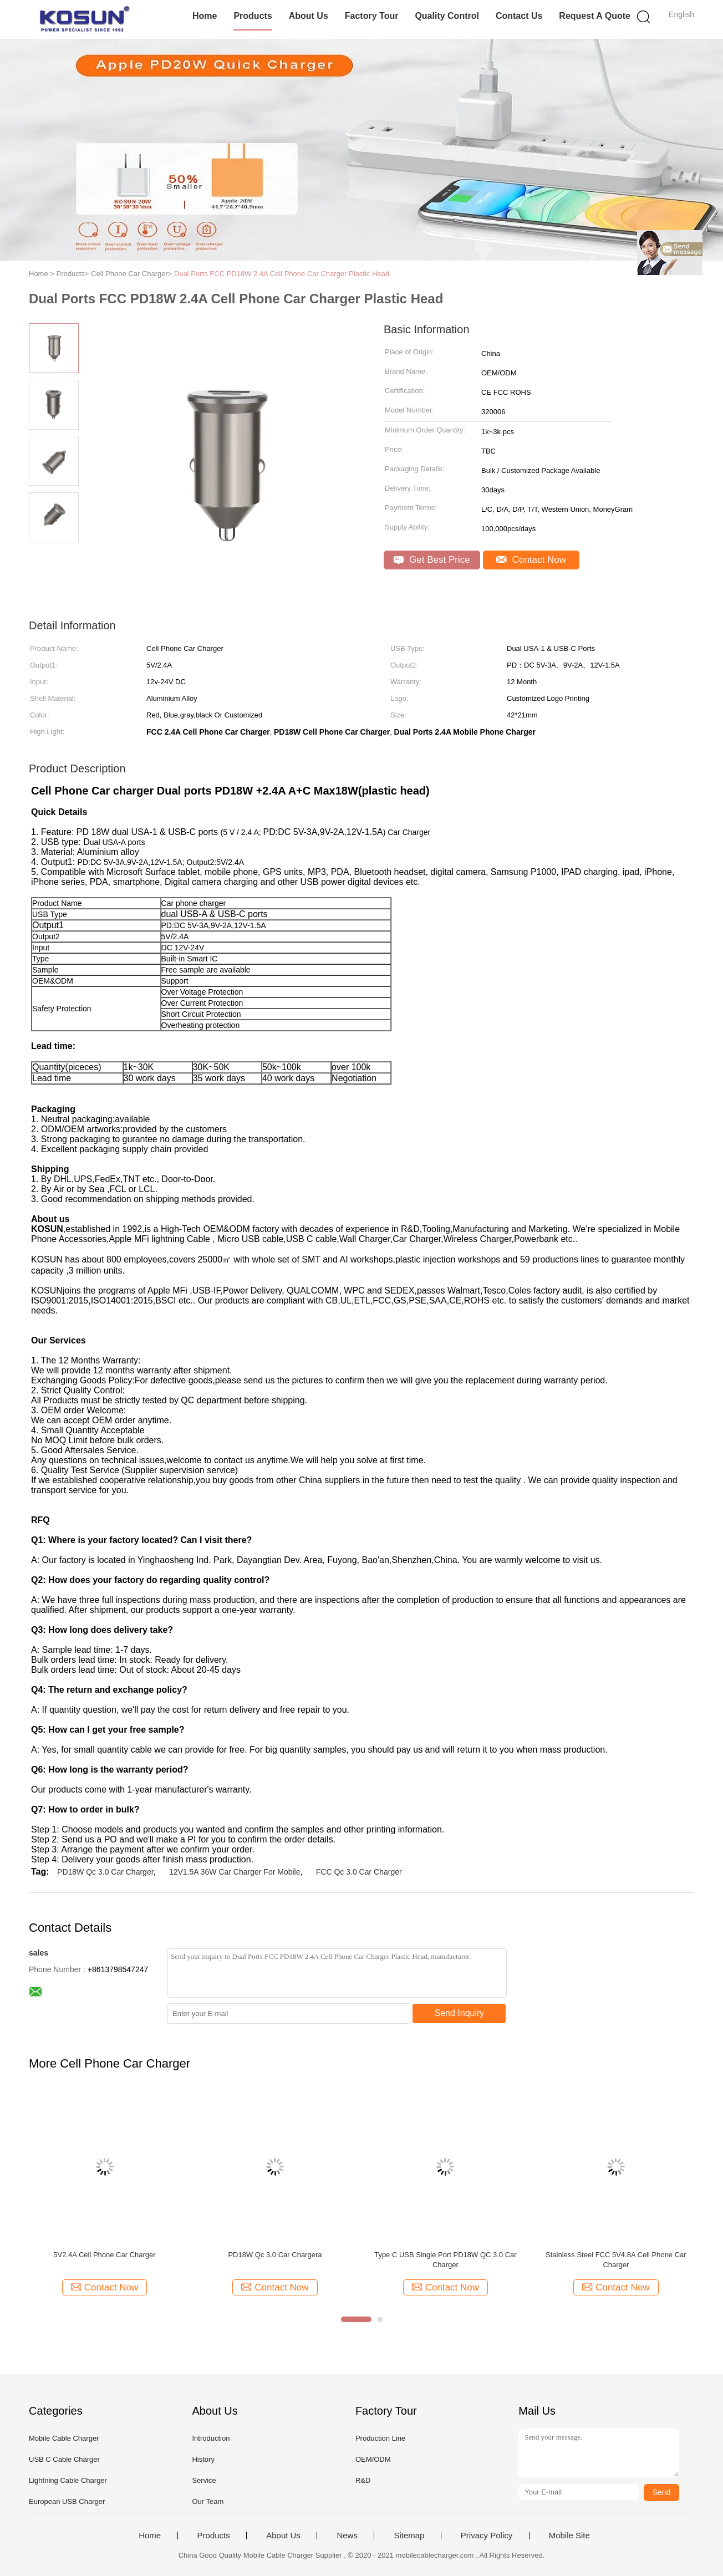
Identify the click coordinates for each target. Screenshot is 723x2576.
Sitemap (409, 2535)
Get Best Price (432, 559)
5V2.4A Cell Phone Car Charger (104, 2255)
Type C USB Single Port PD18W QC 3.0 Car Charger (445, 2260)
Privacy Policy (486, 2535)
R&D (362, 2480)
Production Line (380, 2438)
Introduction (211, 2438)
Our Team (207, 2501)
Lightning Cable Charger (68, 2480)
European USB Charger (67, 2501)
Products (252, 16)
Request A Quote (594, 16)
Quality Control (447, 16)
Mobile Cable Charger (64, 2438)
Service (204, 2480)
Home (204, 16)
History (203, 2459)
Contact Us (519, 16)
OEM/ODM (373, 2459)
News (347, 2535)
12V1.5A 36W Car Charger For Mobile (235, 1871)
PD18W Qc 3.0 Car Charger (105, 1871)
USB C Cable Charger (64, 2459)
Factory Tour (372, 16)
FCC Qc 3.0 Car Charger (359, 1871)
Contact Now (531, 559)
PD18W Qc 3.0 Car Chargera (275, 2255)
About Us (308, 16)
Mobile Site (569, 2535)
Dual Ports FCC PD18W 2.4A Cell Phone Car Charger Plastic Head (281, 273)
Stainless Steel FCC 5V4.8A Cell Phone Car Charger (616, 2260)
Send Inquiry (460, 2013)
